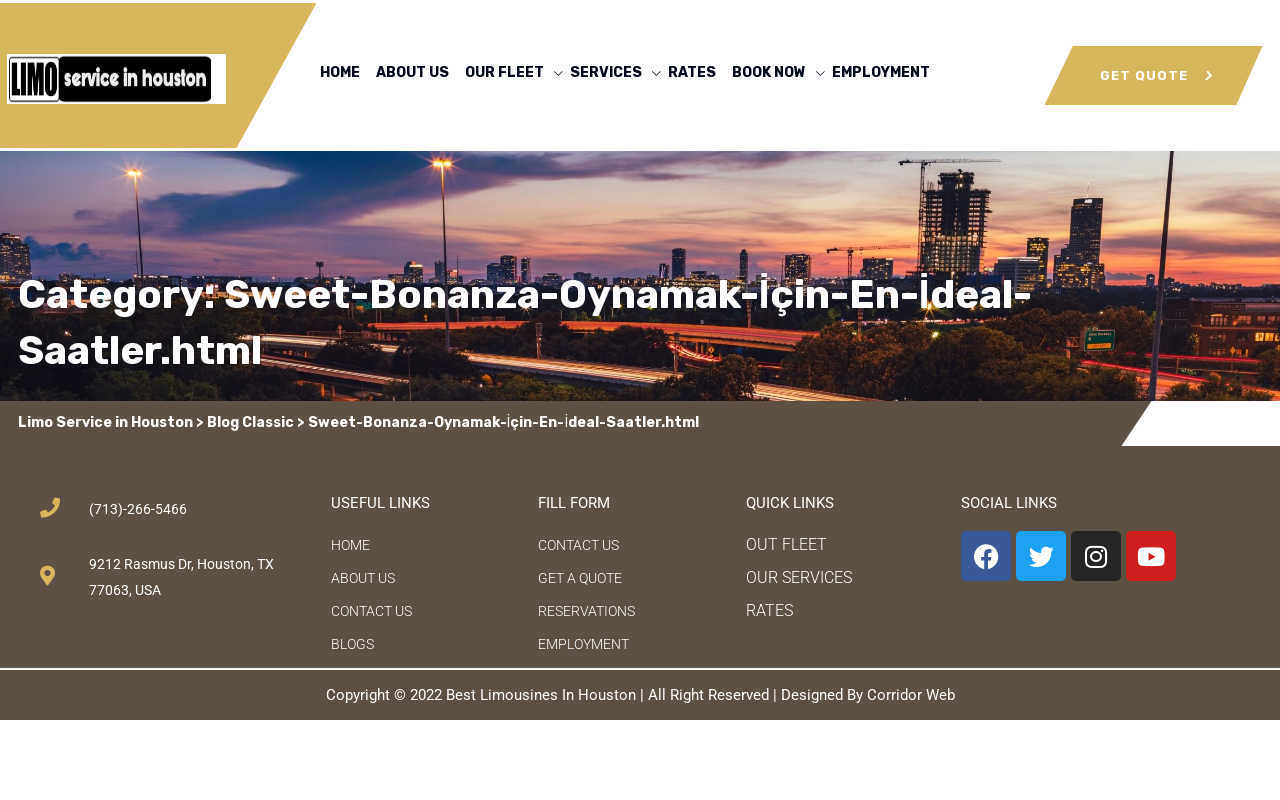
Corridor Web (911, 695)
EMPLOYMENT (881, 72)
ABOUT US (412, 72)
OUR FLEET (504, 72)
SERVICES (606, 72)
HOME (340, 72)
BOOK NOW (769, 72)
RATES (692, 72)
